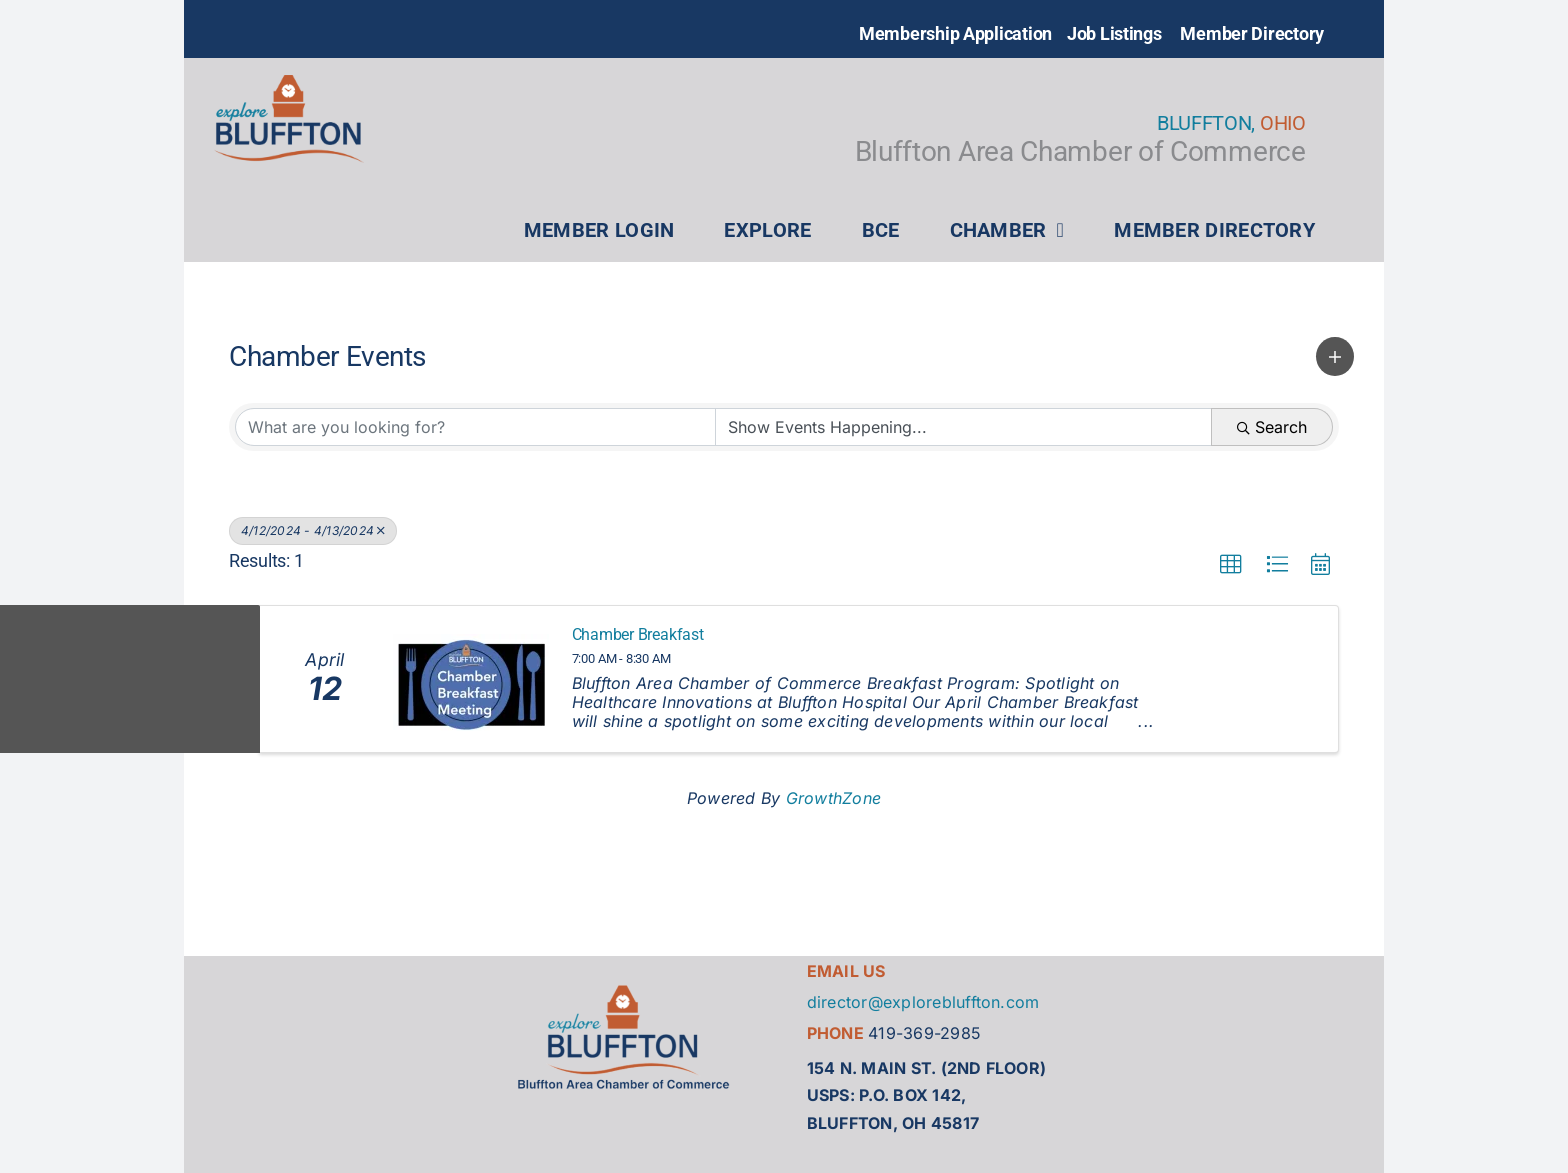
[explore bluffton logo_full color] (289, 83)
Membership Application (955, 33)
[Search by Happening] (963, 427)
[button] (1335, 356)
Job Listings (1114, 33)
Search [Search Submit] (1272, 427)
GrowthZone (833, 798)
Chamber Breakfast (638, 635)
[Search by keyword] (475, 427)
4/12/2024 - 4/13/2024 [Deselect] (313, 530)
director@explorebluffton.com (923, 1002)
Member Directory (1252, 33)
